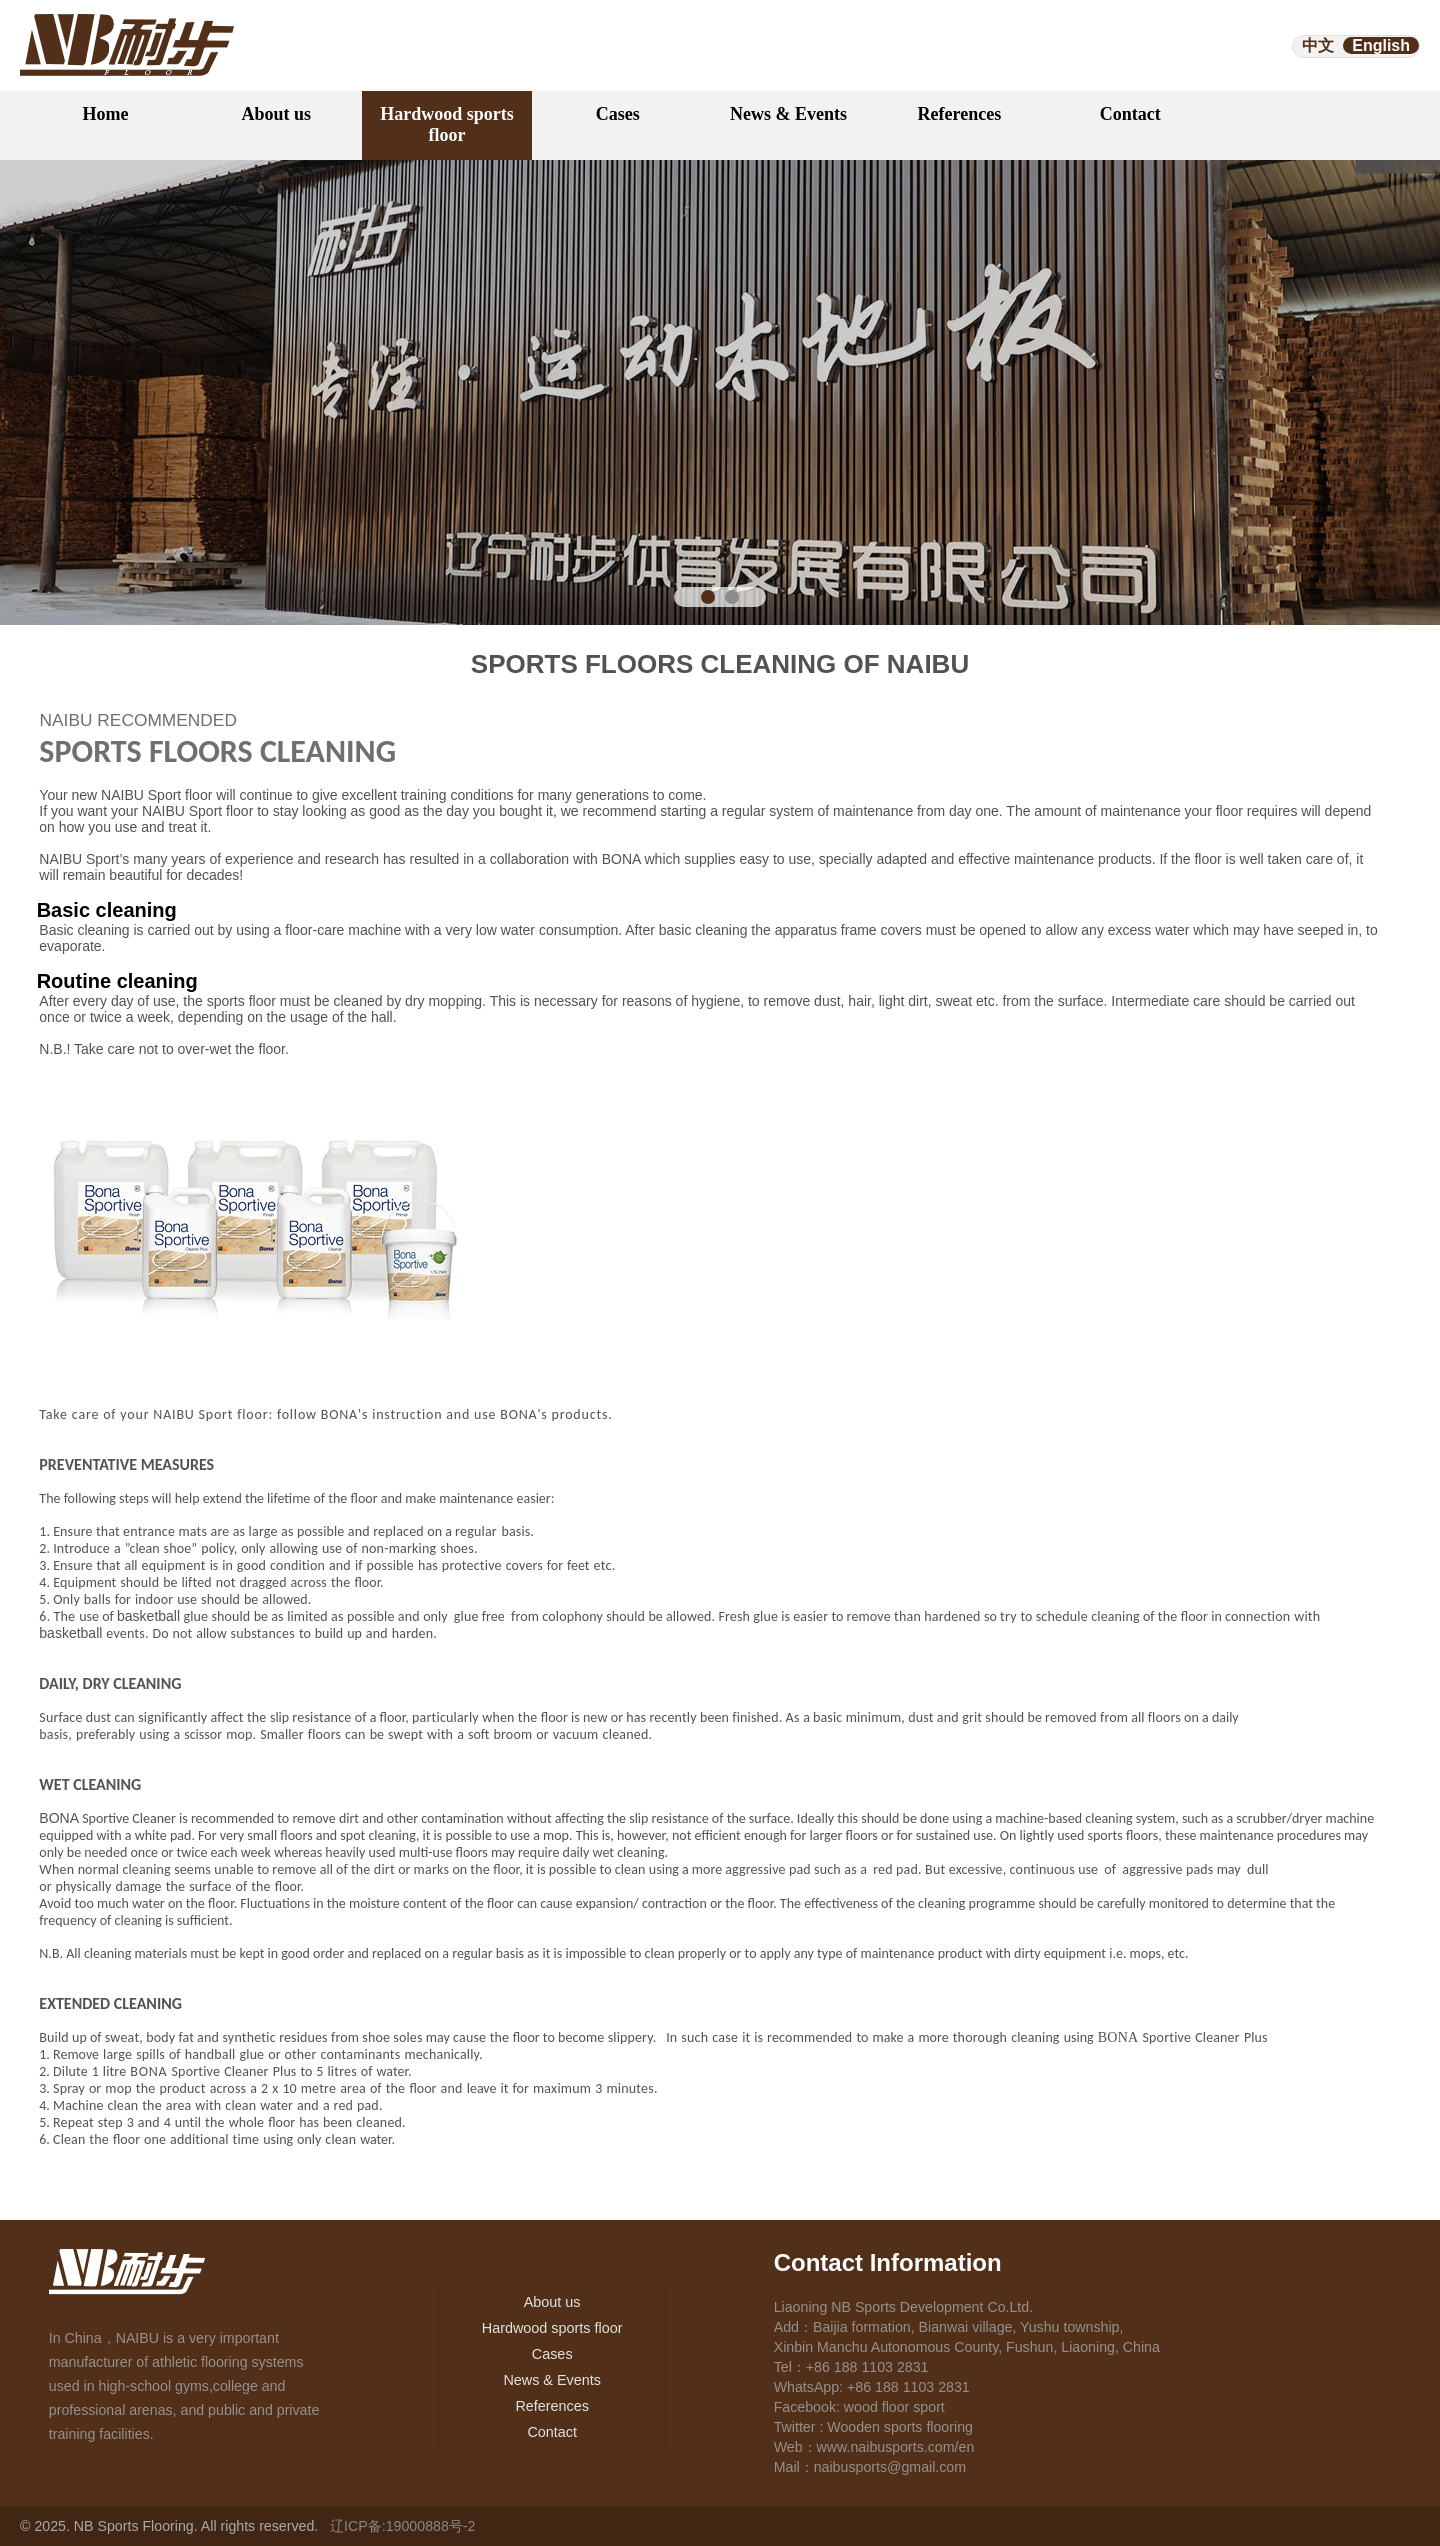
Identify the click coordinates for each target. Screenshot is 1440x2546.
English (1381, 45)
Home (105, 114)
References (960, 114)
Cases (618, 114)
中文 (1318, 45)
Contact (1130, 114)
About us (276, 114)
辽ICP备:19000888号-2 (402, 2526)
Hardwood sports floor (447, 124)
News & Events (788, 114)
